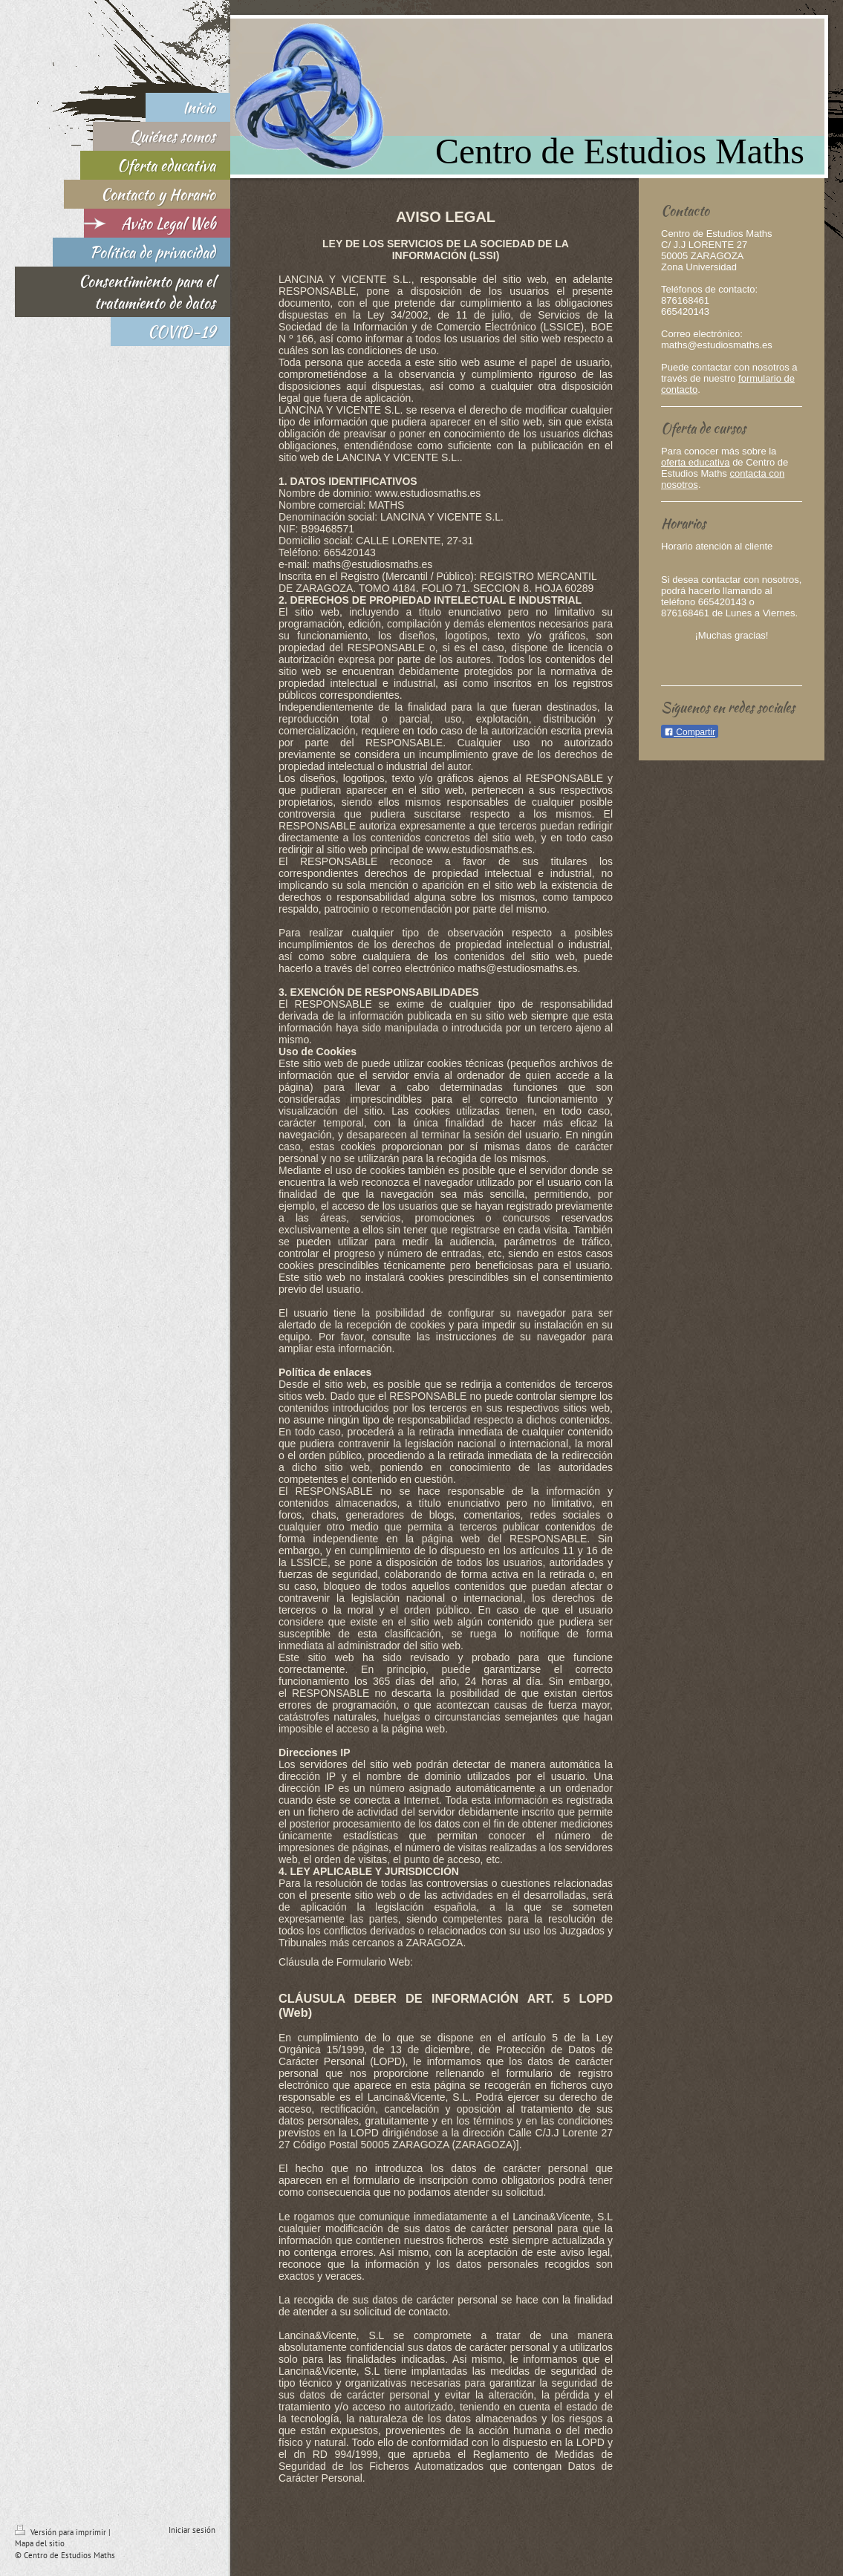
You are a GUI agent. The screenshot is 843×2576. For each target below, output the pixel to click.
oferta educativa (695, 462)
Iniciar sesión (192, 2530)
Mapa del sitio (40, 2543)
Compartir (689, 732)
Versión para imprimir (61, 2532)
